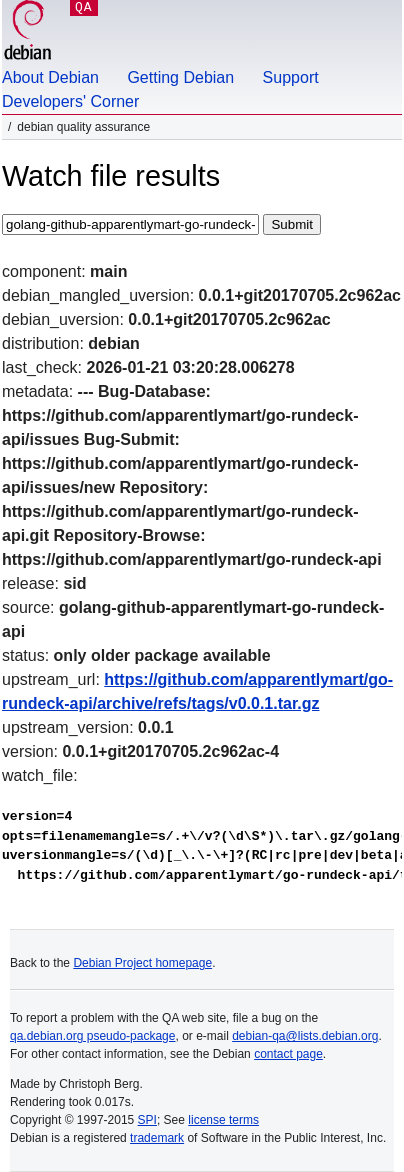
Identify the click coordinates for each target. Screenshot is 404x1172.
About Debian (50, 77)
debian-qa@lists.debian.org (305, 1036)
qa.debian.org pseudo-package (92, 1036)
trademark (157, 1138)
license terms (223, 1120)
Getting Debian (180, 77)
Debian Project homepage (142, 963)
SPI (147, 1120)
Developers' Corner (70, 101)
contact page (288, 1054)
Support (291, 77)
